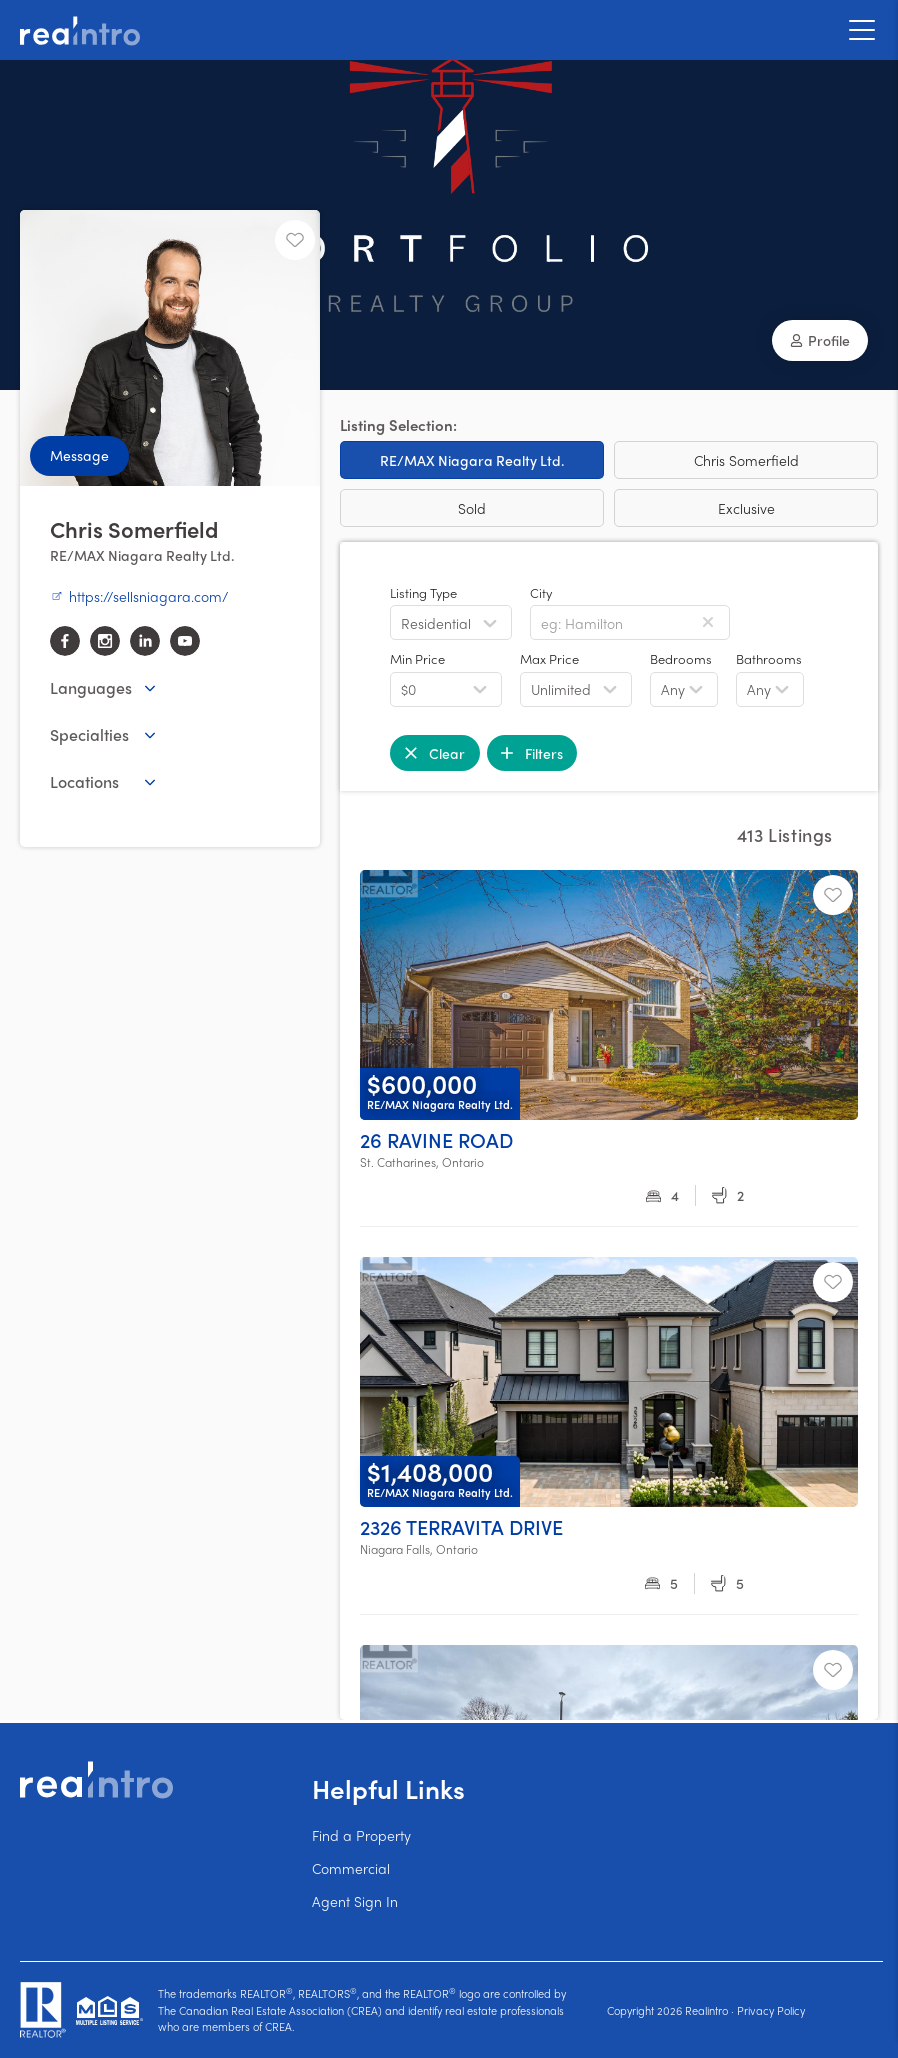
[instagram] (105, 641)
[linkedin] (145, 641)
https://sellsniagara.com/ (139, 596)
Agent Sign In (355, 1901)
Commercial (351, 1868)
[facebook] (65, 641)
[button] (820, 340)
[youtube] (185, 641)
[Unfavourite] (295, 240)
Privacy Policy (771, 2010)
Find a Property (361, 1835)
